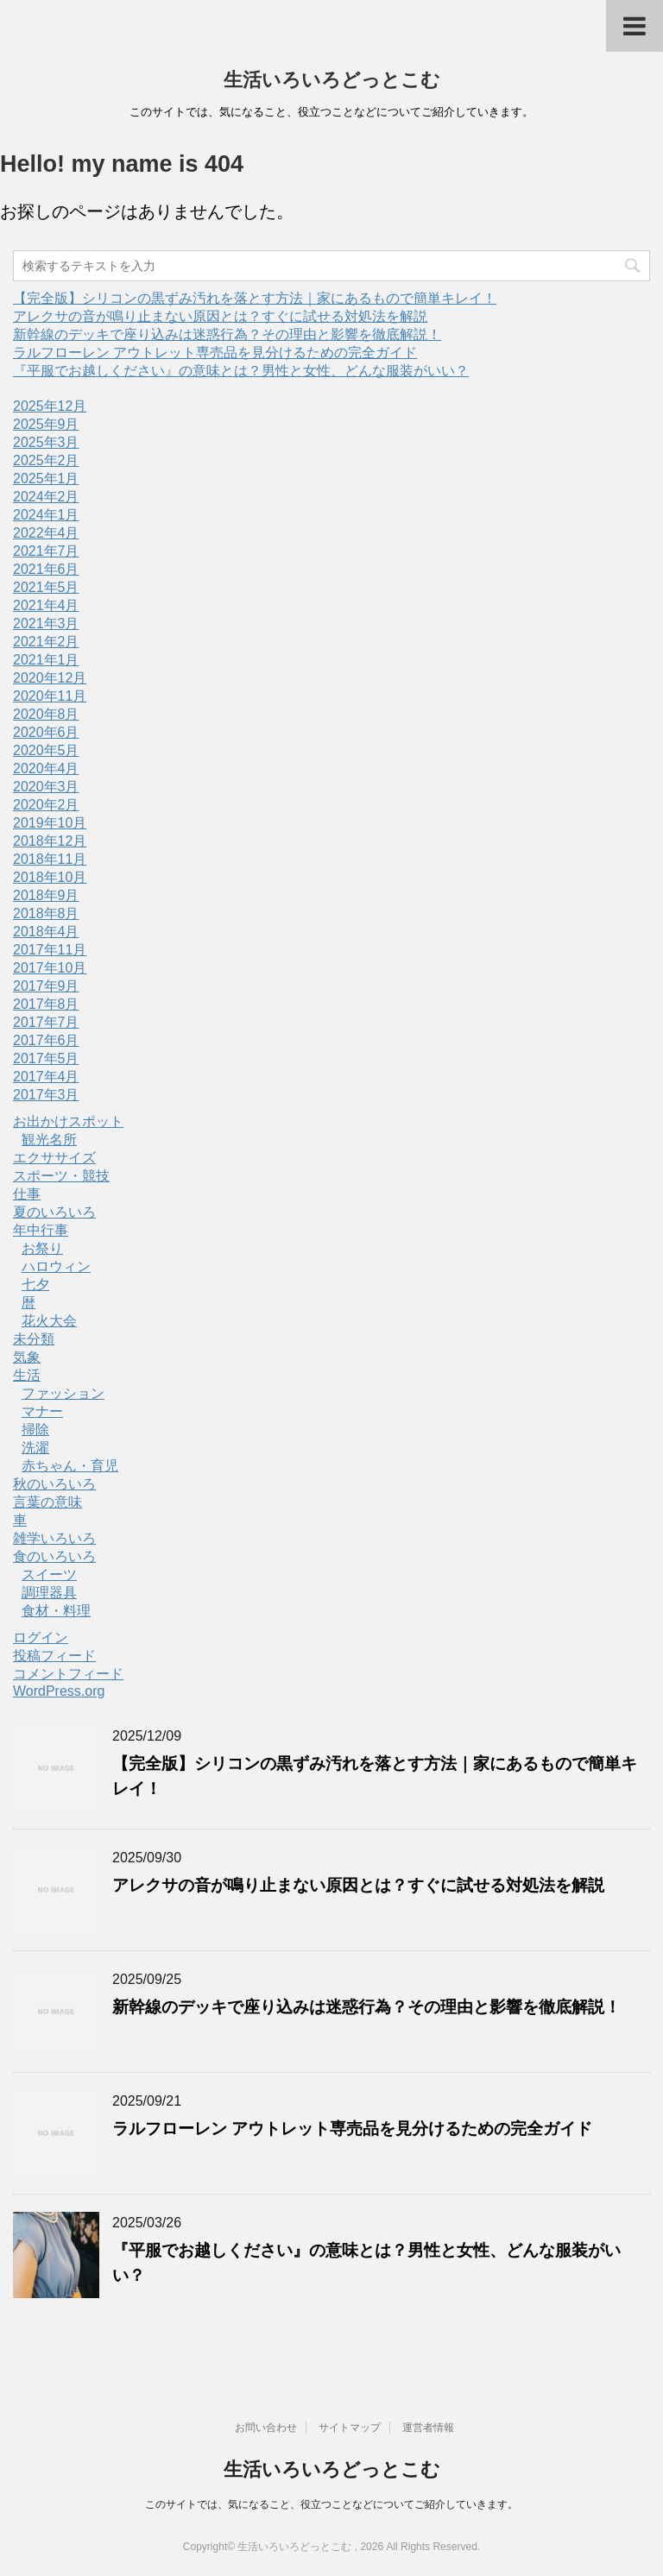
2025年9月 (46, 424)
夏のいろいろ (54, 1212)
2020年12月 (49, 678)
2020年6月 (46, 732)
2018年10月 (49, 877)
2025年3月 (46, 442)
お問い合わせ (266, 2428)
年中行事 (40, 1230)
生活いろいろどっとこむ (332, 80)
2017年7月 (46, 1022)
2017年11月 (49, 949)
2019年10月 (49, 823)
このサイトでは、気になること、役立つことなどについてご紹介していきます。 (331, 2504)
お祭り (42, 1248)
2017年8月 (46, 1004)
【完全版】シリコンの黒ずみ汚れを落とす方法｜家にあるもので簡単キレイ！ (254, 298)
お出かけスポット (68, 1121)
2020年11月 (49, 696)
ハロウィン (56, 1266)
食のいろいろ (54, 1556)
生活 (27, 1375)
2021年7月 (46, 551)
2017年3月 (46, 1094)
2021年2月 (46, 641)
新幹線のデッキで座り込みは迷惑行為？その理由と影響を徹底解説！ (227, 334)
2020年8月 (46, 714)
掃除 (35, 1429)
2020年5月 (46, 750)
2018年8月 (46, 913)
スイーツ (49, 1574)
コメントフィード (68, 1673)
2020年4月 (46, 768)
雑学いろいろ (54, 1538)
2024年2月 (46, 496)
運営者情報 (428, 2428)
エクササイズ (54, 1157)
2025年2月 (46, 460)
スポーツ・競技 (61, 1175)
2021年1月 (46, 659)
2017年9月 (46, 986)
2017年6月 (46, 1040)
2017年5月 (46, 1058)
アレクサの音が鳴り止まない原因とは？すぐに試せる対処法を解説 (220, 316)
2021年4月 (46, 605)
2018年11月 (49, 859)
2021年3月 (46, 623)
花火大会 (49, 1320)
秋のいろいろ (54, 1484)
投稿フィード (54, 1655)
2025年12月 (49, 406)
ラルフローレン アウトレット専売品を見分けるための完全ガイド (215, 352)
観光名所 (49, 1139)
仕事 (27, 1194)
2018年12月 (49, 841)
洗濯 (35, 1447)
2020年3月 (46, 786)
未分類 (33, 1339)
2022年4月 (46, 533)
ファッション (63, 1393)
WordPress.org (58, 1691)
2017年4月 (46, 1076)
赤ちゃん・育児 (70, 1465)
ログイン (40, 1637)
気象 (27, 1357)
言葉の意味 (47, 1502)
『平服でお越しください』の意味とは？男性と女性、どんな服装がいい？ (241, 370)
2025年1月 (46, 478)
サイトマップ (350, 2428)
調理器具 (49, 1592)
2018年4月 (46, 931)
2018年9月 (46, 895)
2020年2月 (46, 804)
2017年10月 (49, 967)
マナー (42, 1411)
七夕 (35, 1284)
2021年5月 (46, 587)
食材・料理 (56, 1610)
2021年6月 (46, 569)
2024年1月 (46, 514)
